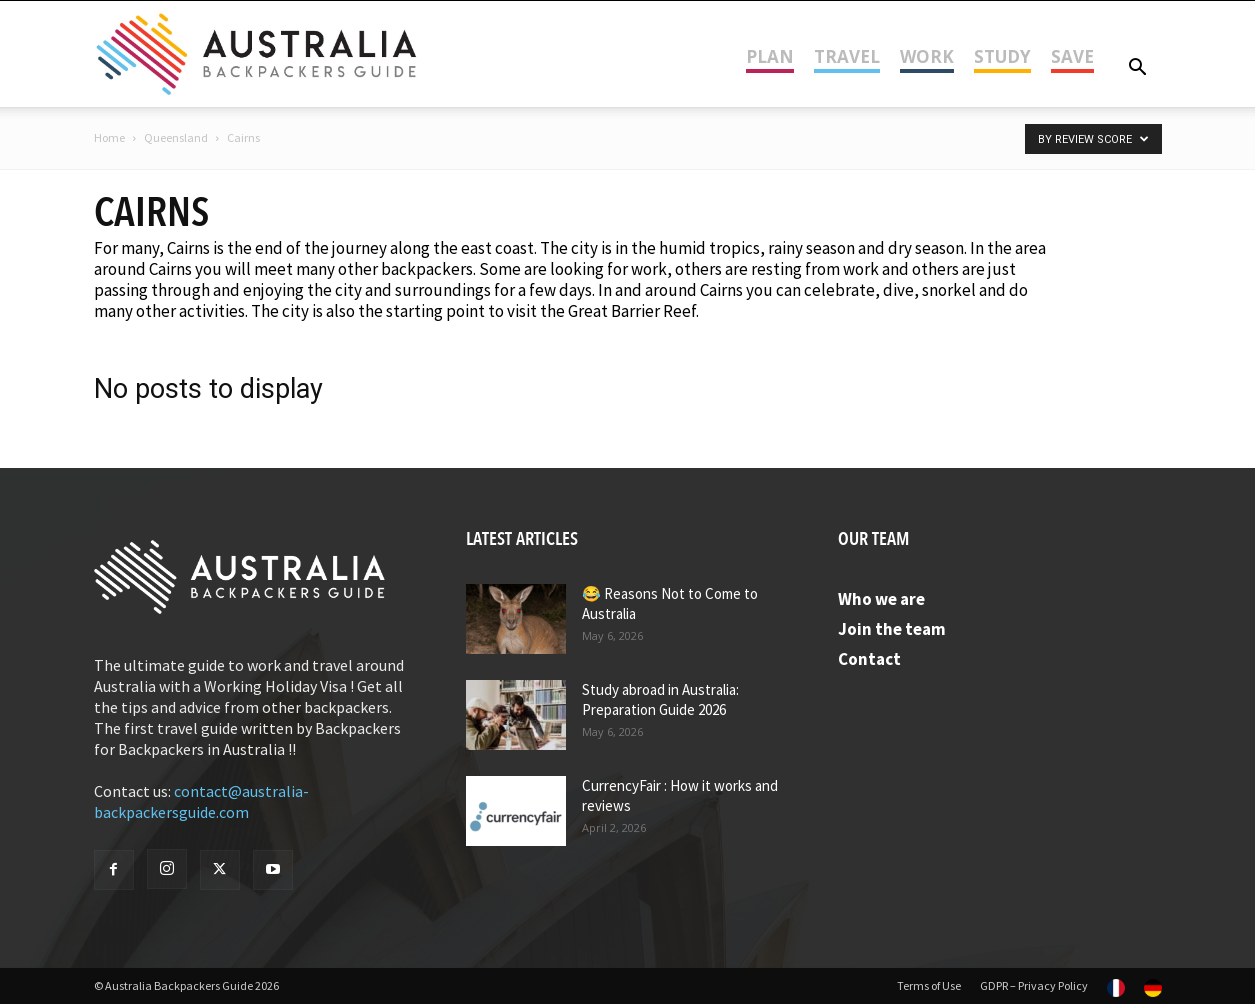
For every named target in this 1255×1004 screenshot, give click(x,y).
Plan (770, 56)
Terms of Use (929, 985)
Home (109, 137)
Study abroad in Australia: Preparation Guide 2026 (660, 699)
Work (927, 56)
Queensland (176, 137)
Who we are (881, 599)
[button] (1138, 68)
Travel (847, 56)
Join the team (892, 629)
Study (1002, 56)
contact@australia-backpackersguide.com (201, 801)
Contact (869, 659)
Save (1072, 56)
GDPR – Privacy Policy (1034, 985)
